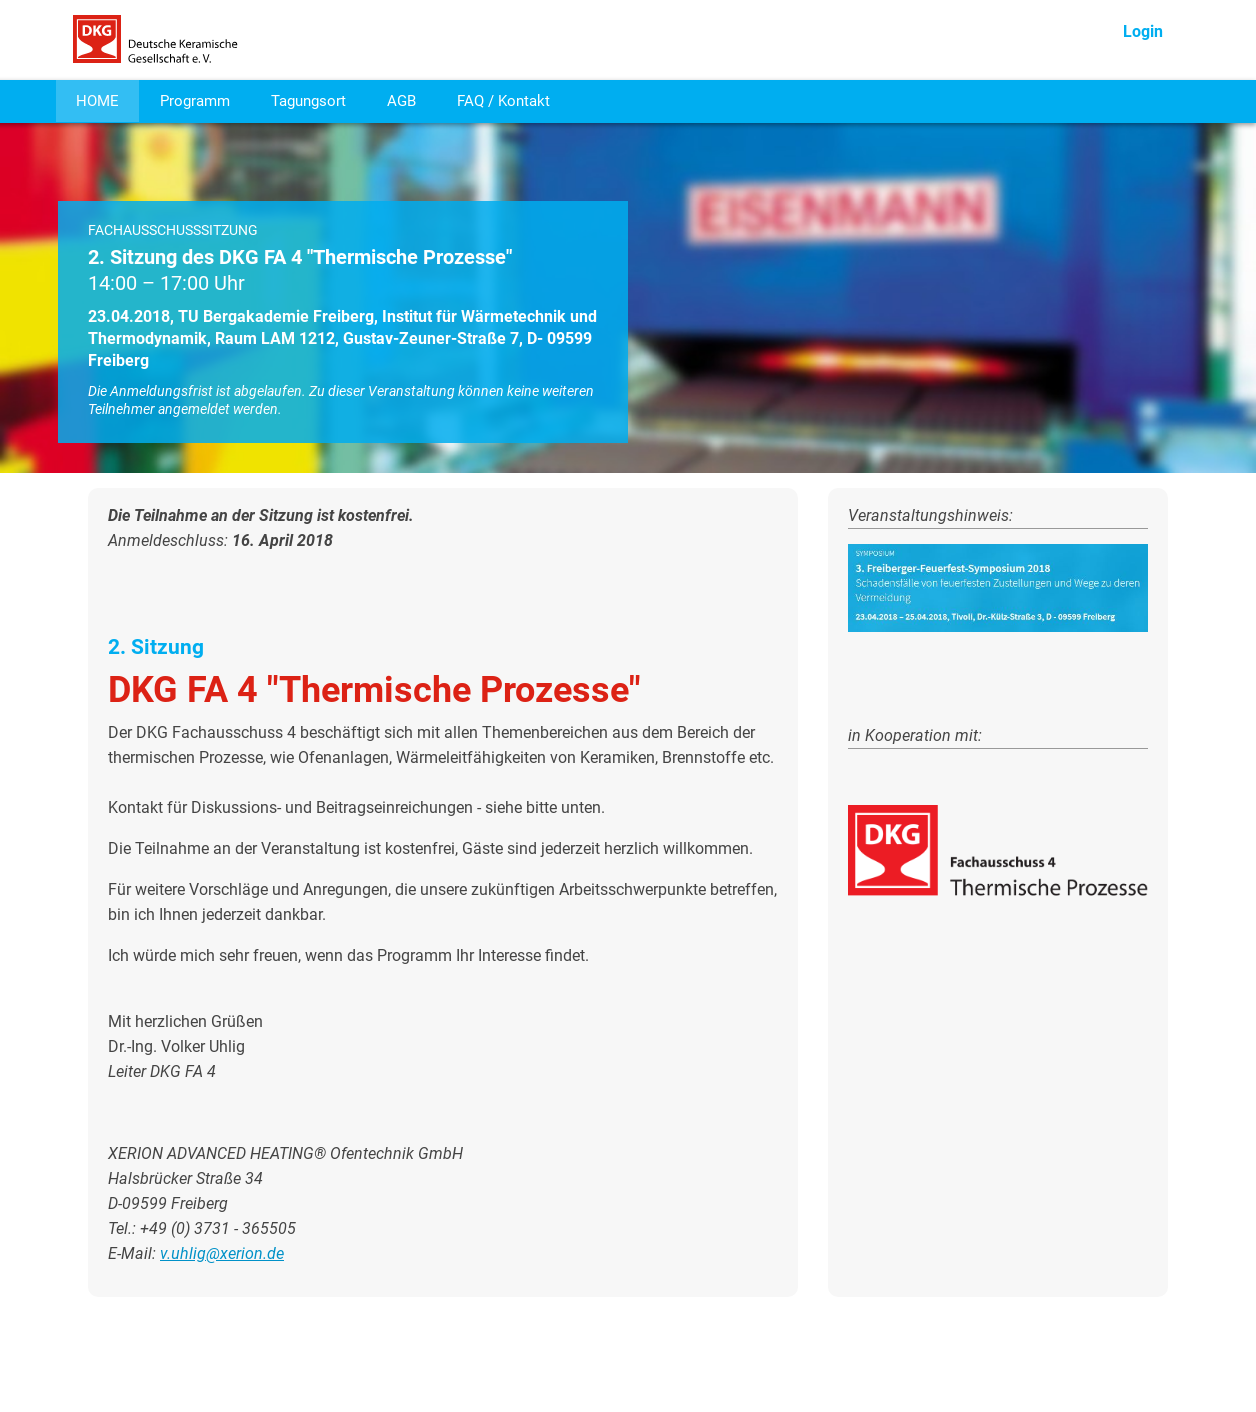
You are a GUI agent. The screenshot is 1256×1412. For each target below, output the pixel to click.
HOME (97, 101)
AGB (401, 101)
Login (1143, 31)
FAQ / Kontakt (503, 101)
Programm (195, 101)
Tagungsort (308, 101)
